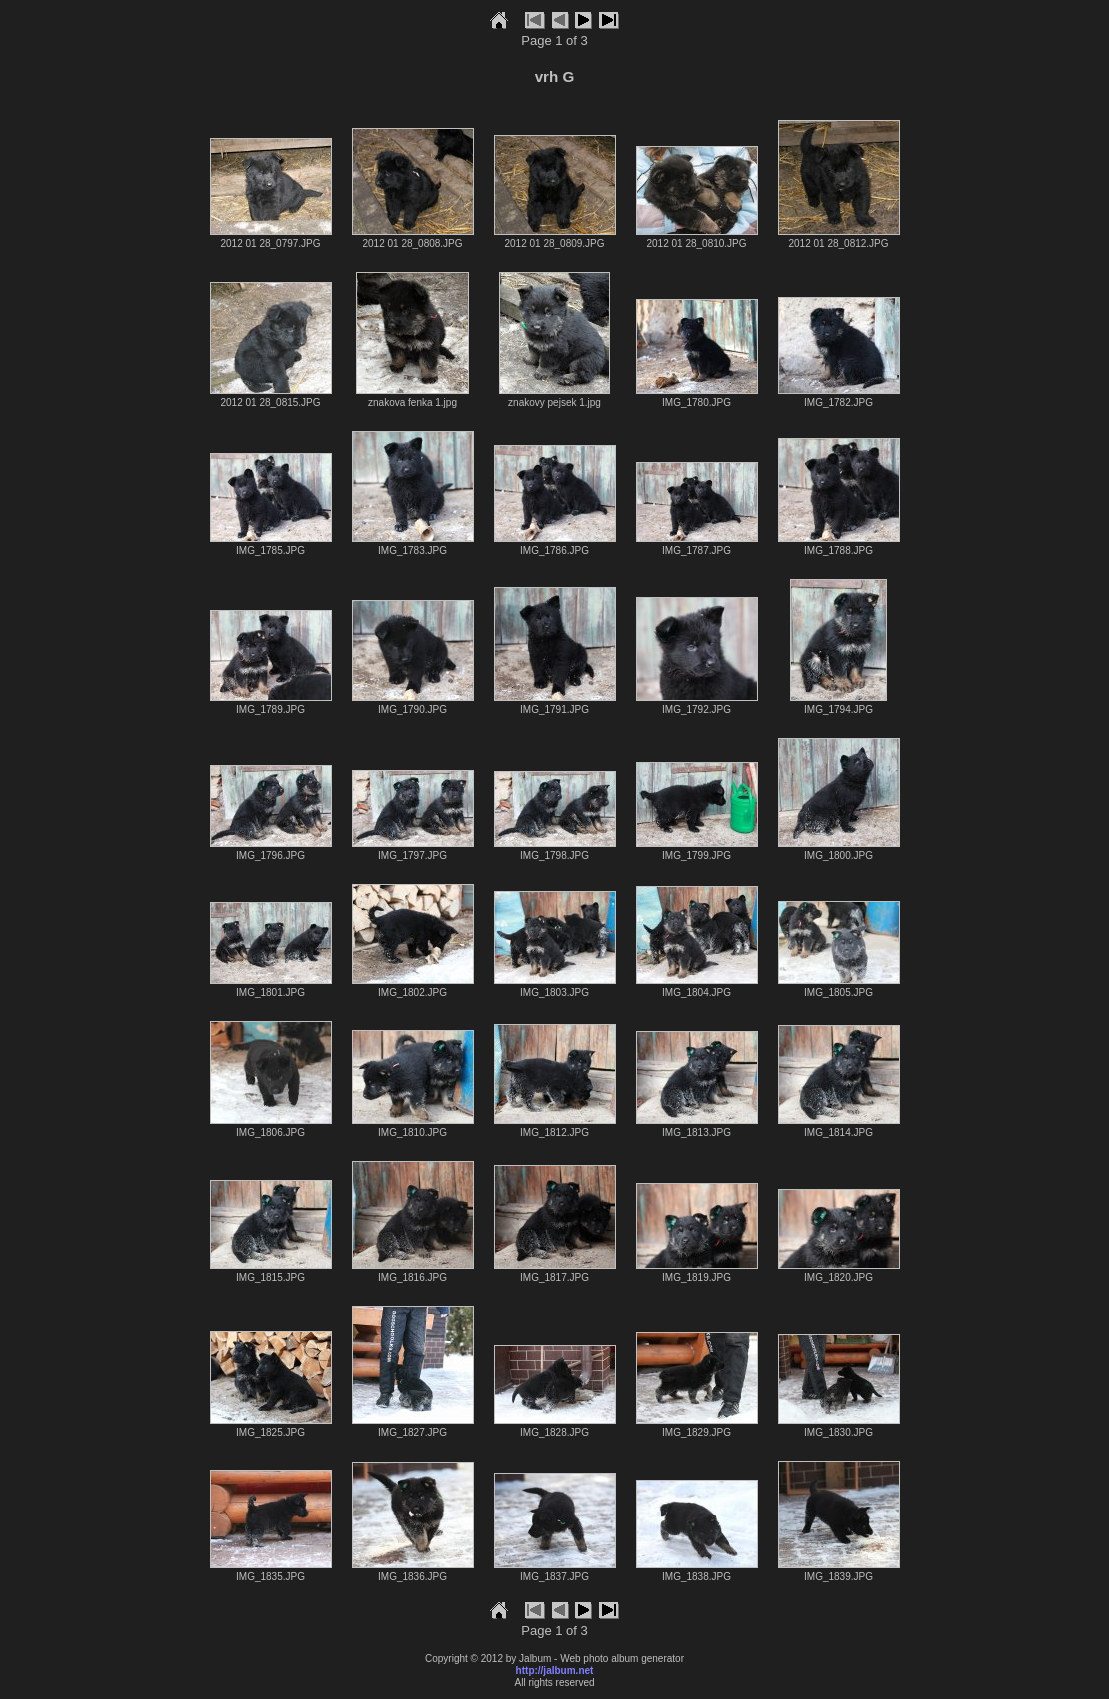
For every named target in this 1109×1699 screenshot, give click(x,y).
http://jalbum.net (555, 1670)
